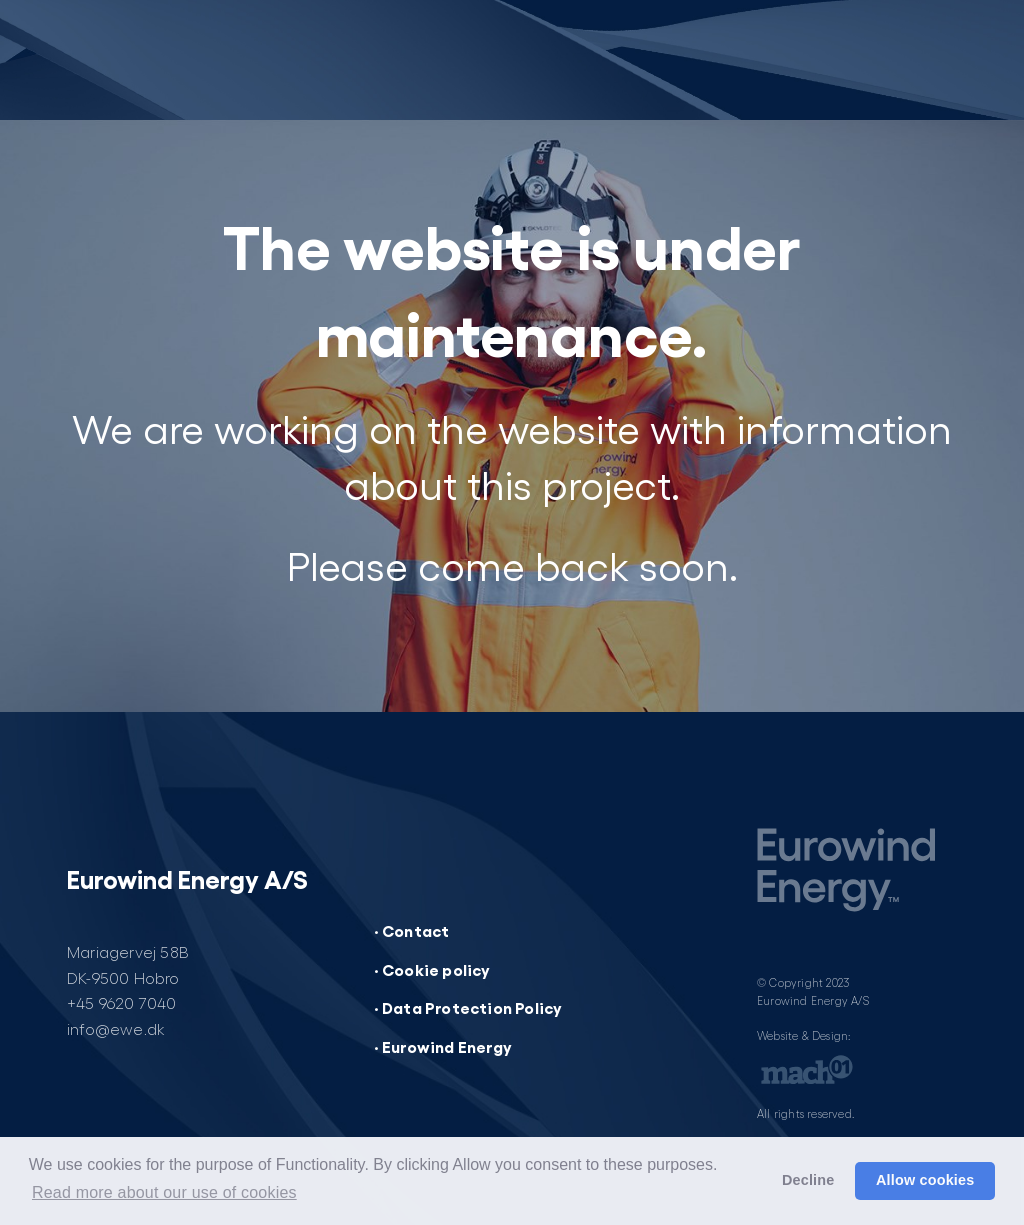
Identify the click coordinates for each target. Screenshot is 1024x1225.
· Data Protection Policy (468, 1007)
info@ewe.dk (116, 1028)
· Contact (412, 930)
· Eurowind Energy (443, 1046)
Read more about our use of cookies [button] (164, 1192)
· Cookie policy (432, 969)
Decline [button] (808, 1180)
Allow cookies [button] (925, 1180)
